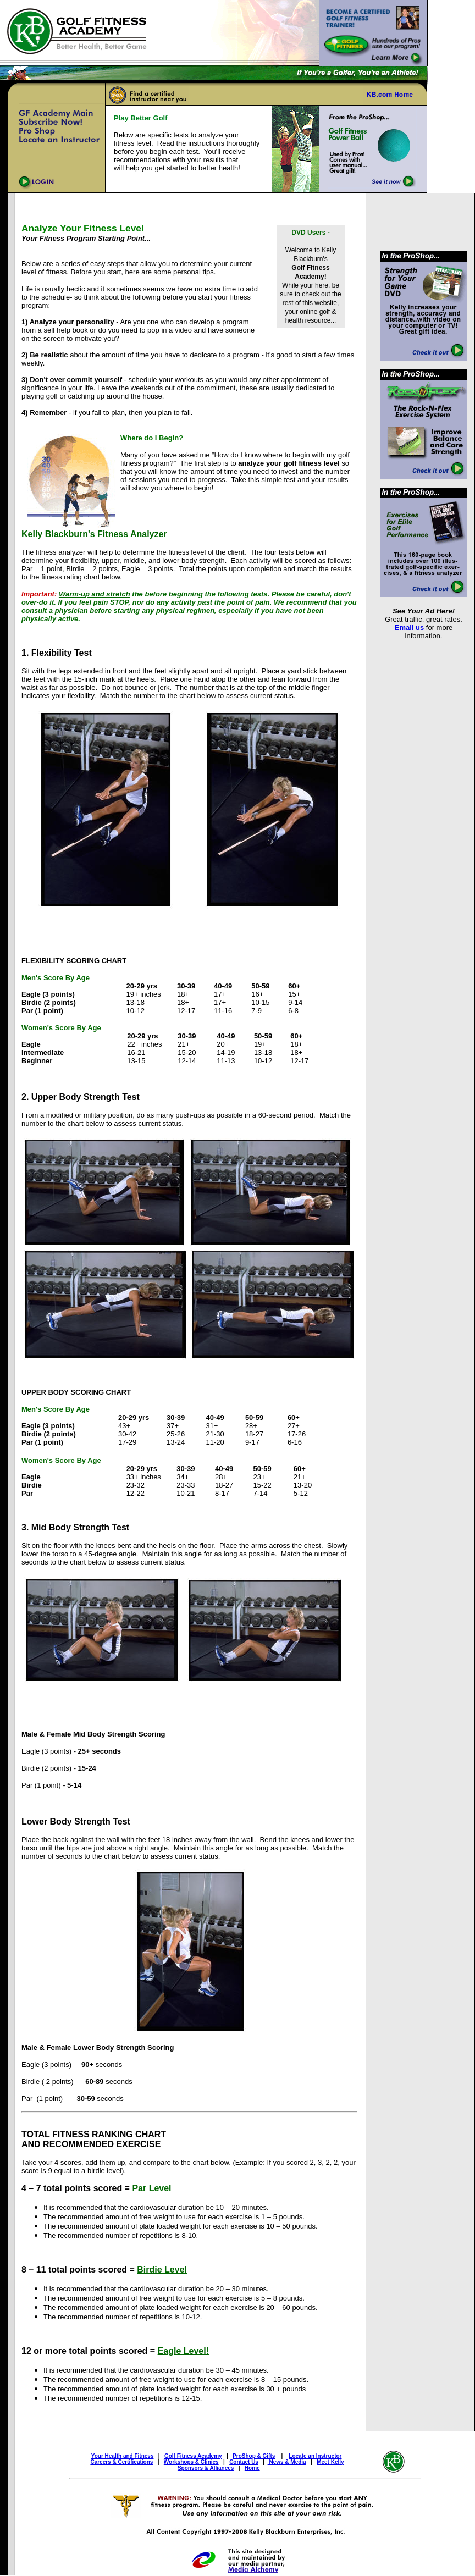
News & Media (287, 2462)
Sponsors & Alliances (206, 2468)
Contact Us (243, 2462)
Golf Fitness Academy (193, 2456)
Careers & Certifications (121, 2462)
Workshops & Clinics (191, 2462)
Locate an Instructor (315, 2456)
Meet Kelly (330, 2462)
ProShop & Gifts (254, 2456)
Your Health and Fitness (122, 2456)
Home (252, 2468)
